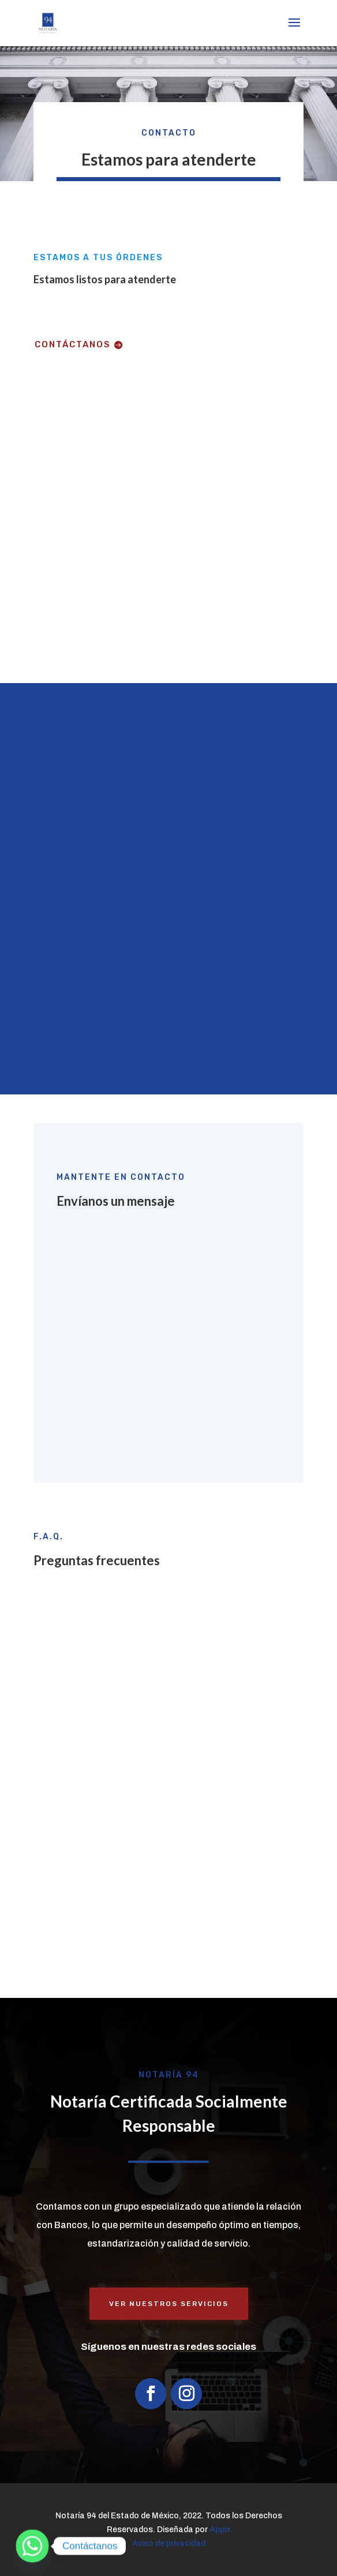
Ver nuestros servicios (169, 2304)
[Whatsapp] (32, 2546)
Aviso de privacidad (168, 2543)
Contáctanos (73, 344)
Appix (219, 2529)
